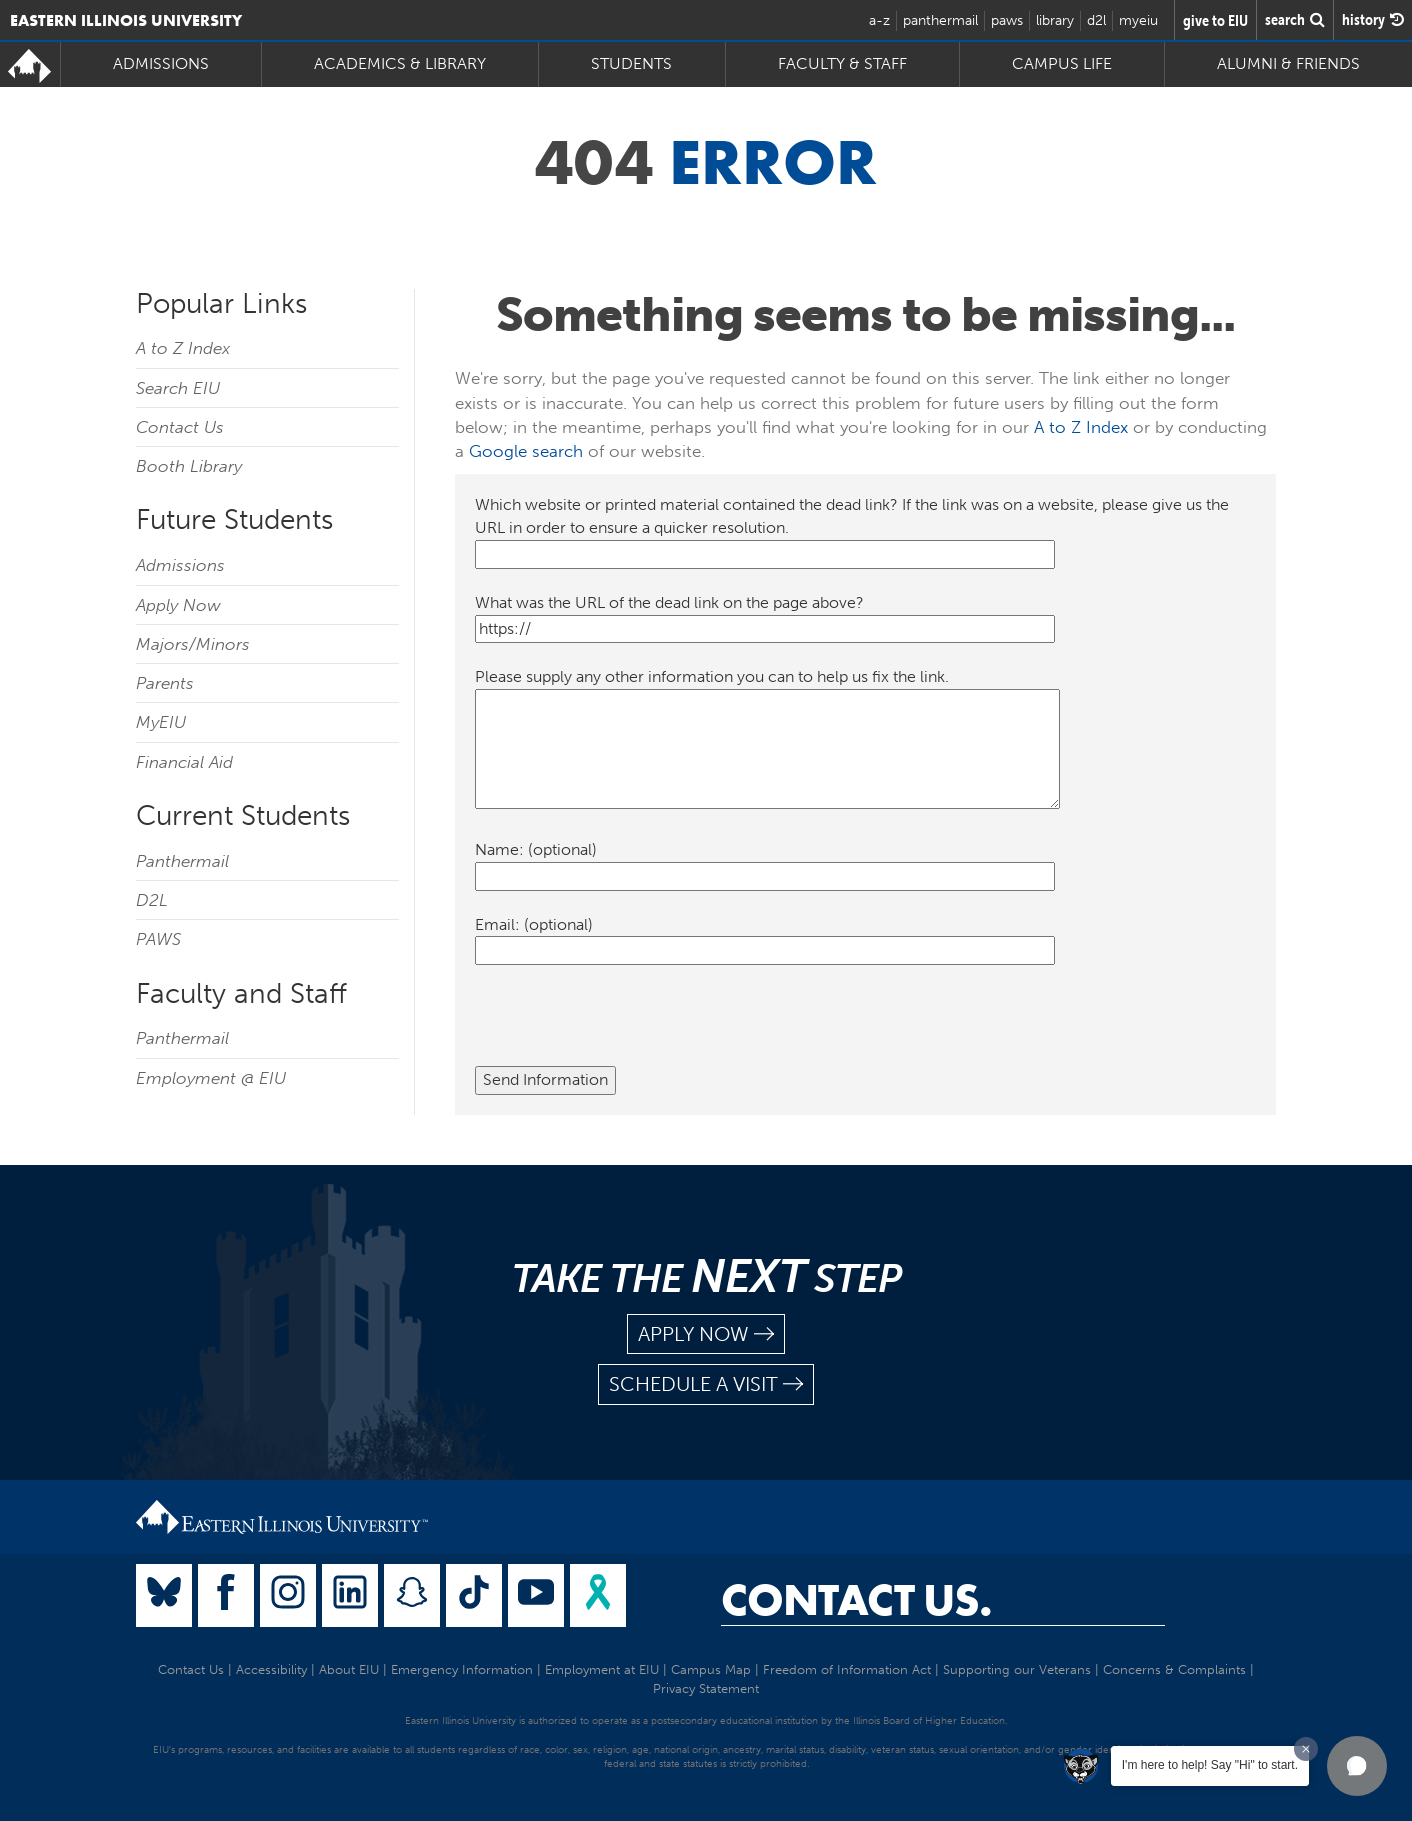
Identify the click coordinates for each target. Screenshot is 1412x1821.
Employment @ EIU (211, 1078)
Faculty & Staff (842, 63)
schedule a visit (706, 1384)
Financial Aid (184, 762)
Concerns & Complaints (1174, 1669)
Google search (526, 451)
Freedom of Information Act (847, 1669)
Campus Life (1062, 63)
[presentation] (627, 1027)
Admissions (161, 63)
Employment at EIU (602, 1669)
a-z (879, 20)
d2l (1096, 20)
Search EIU (178, 388)
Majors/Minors (193, 644)
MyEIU (161, 722)
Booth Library (189, 466)
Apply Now (178, 605)
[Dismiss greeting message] (1306, 1749)
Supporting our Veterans (1017, 1669)
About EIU (349, 1669)
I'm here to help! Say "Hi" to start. (1210, 1765)
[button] (1357, 1766)
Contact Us (180, 427)
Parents (165, 683)
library (1055, 20)
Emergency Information (462, 1669)
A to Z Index (183, 348)
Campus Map (711, 1669)
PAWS (158, 939)
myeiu (1138, 20)
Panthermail (182, 861)
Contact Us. (856, 1600)
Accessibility (271, 1669)
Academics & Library (400, 63)
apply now (706, 1334)
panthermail (940, 20)
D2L (152, 900)
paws (1007, 20)
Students (631, 63)
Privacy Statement (706, 1688)
